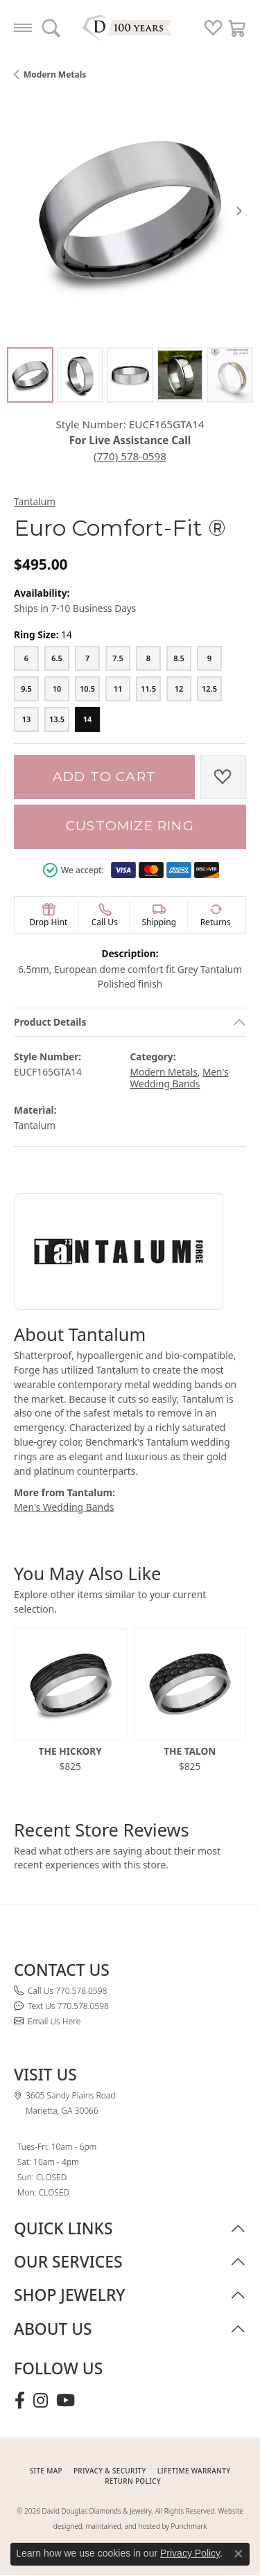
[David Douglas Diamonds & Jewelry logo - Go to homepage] (130, 28)
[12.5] (209, 688)
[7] (87, 658)
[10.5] (87, 688)
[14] (87, 719)
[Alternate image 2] (80, 375)
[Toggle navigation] (23, 28)
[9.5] (26, 688)
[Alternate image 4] (180, 375)
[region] (130, 210)
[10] (56, 688)
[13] (26, 719)
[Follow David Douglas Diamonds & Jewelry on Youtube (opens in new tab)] (65, 2401)
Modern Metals (55, 74)
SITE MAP (46, 2471)
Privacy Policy (190, 2553)
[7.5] (117, 658)
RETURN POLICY (133, 2481)
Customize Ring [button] (130, 826)
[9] (209, 658)
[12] (178, 688)
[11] (117, 688)
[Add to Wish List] (223, 777)
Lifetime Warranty (194, 2471)
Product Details (50, 1021)
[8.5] (178, 658)
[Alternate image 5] (230, 375)
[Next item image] (239, 211)
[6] (26, 658)
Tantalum (34, 501)
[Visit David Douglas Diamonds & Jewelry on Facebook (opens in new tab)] (20, 2401)
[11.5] (148, 688)
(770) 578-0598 (130, 456)
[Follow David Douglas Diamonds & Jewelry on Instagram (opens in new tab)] (41, 2401)
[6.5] (56, 658)
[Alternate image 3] (130, 375)
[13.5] (56, 719)
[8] (148, 658)
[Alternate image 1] (30, 375)
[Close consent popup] (238, 2554)
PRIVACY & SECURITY (109, 2471)
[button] (51, 28)
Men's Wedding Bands (179, 1077)
